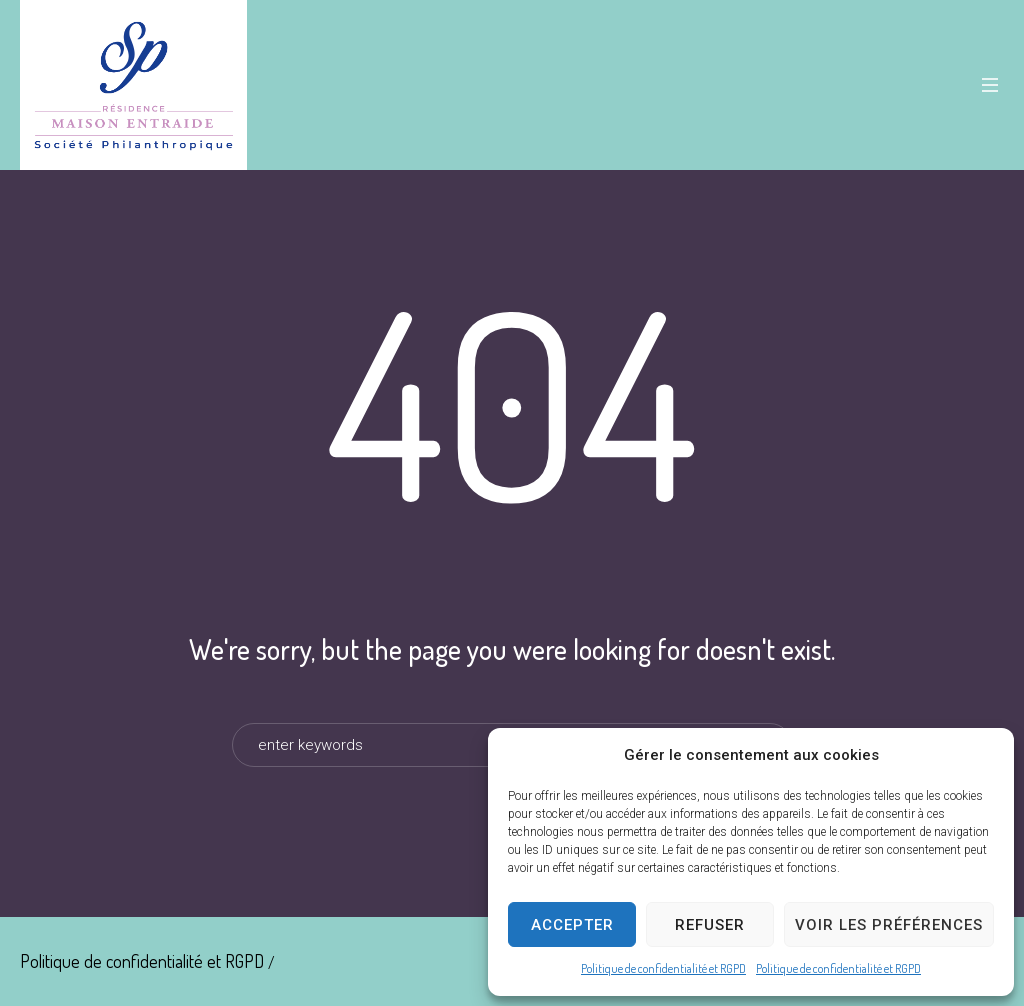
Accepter (572, 925)
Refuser (710, 925)
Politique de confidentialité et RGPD (663, 968)
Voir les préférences (889, 925)
